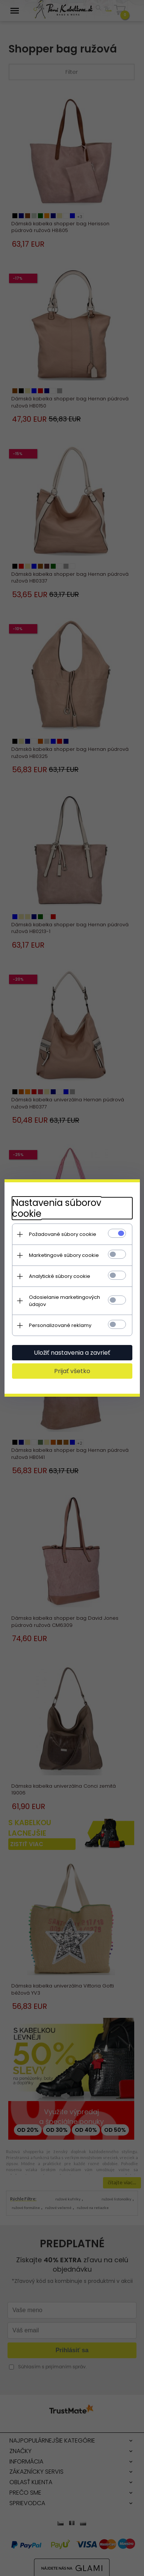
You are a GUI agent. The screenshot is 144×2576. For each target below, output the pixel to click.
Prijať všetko (72, 1371)
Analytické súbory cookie (59, 1276)
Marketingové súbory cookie (64, 1255)
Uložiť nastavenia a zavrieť (72, 1352)
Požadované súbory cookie (62, 1234)
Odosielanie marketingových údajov (64, 1301)
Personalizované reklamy (60, 1325)
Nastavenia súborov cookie (56, 1208)
